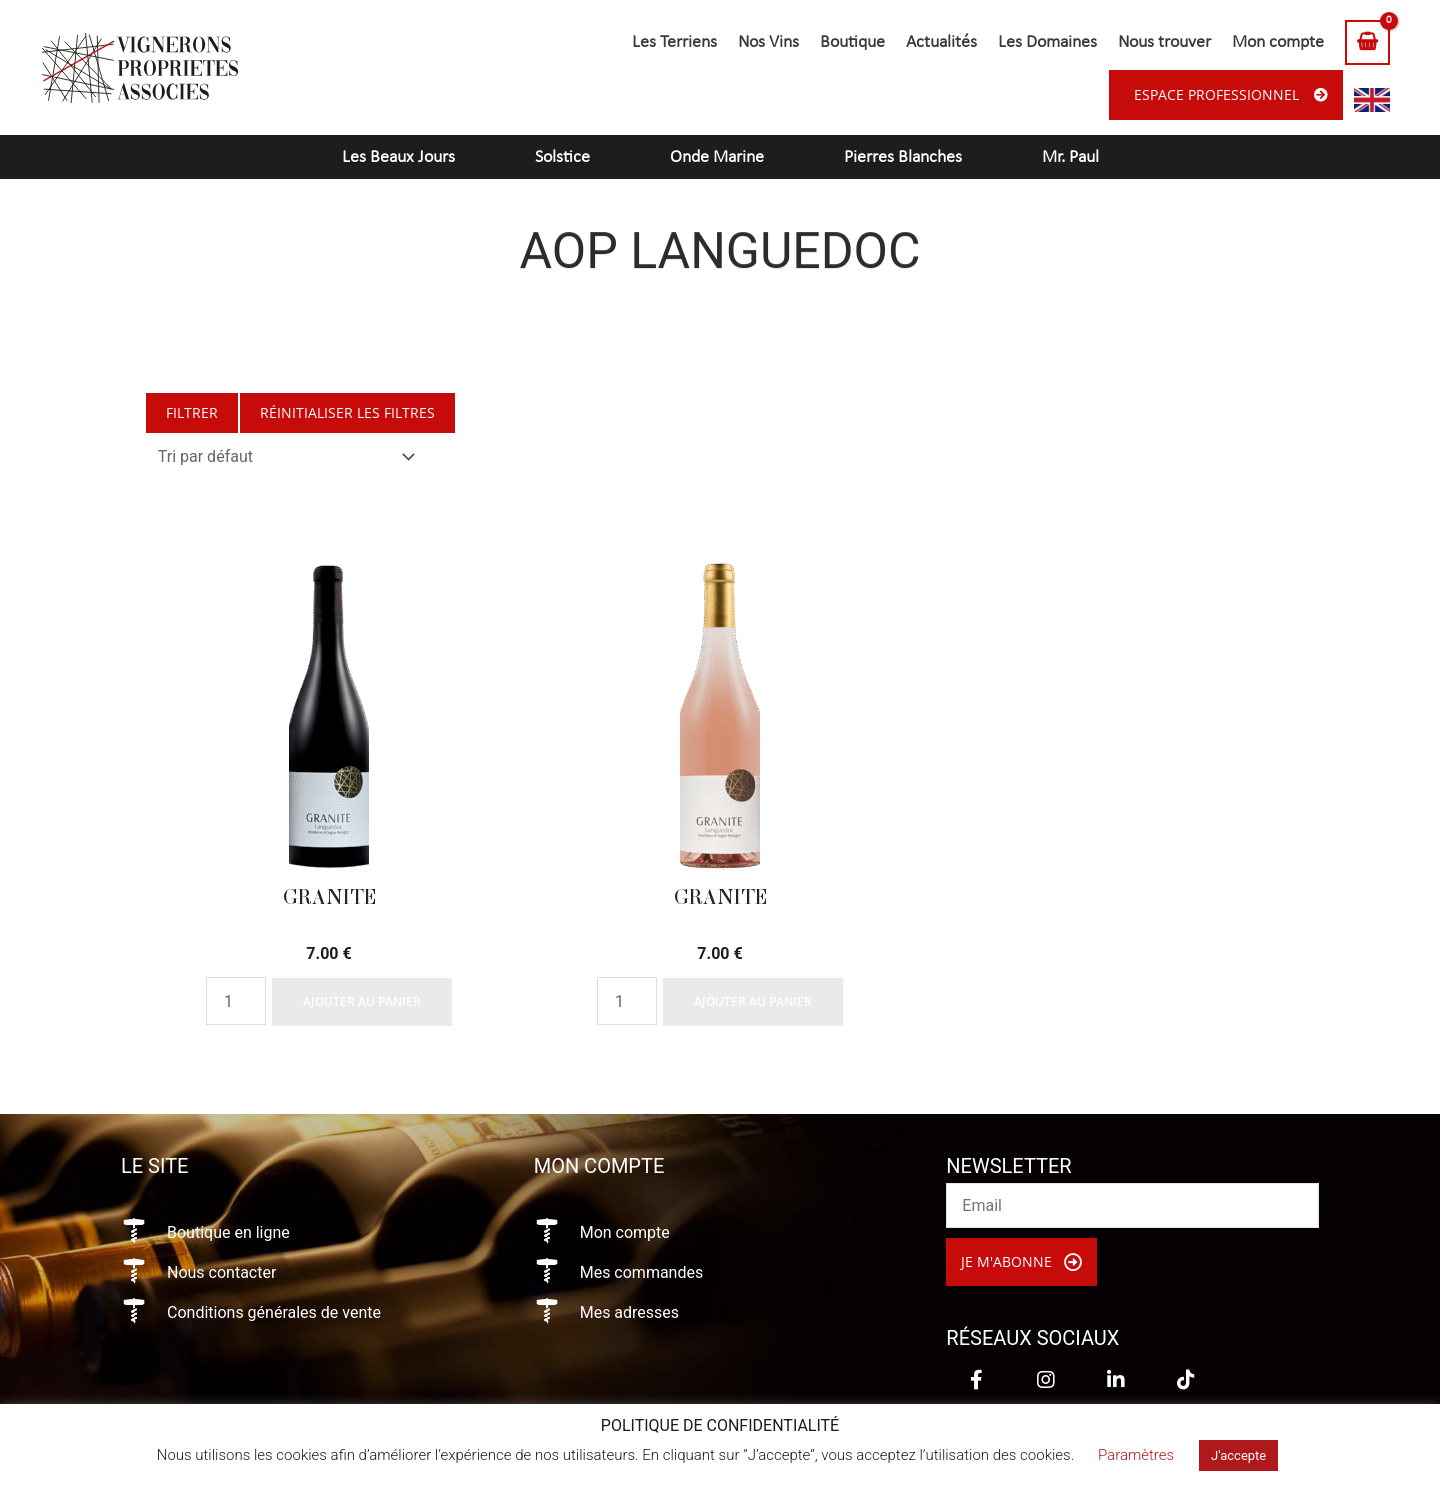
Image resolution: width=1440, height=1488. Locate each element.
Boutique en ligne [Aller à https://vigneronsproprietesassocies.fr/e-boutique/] (228, 1232)
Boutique (852, 42)
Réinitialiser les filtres (347, 412)
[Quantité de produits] (236, 1001)
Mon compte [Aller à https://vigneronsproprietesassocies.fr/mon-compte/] (625, 1232)
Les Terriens (674, 42)
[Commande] (282, 456)
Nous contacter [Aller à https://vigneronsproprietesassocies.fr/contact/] (221, 1272)
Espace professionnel (1216, 94)
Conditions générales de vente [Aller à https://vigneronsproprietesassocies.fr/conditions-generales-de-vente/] (274, 1312)
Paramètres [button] (1136, 1455)
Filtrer (192, 412)
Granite (329, 897)
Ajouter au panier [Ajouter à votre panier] (362, 1001)
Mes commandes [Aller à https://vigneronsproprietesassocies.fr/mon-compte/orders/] (642, 1272)
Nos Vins (768, 42)
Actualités (941, 42)
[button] (1021, 1262)
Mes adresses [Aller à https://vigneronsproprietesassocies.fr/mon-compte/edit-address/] (629, 1312)
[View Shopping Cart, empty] (1367, 42)
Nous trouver (1164, 42)
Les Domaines (1047, 42)
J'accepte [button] (1238, 1455)
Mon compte (1278, 42)
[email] (1132, 1205)
